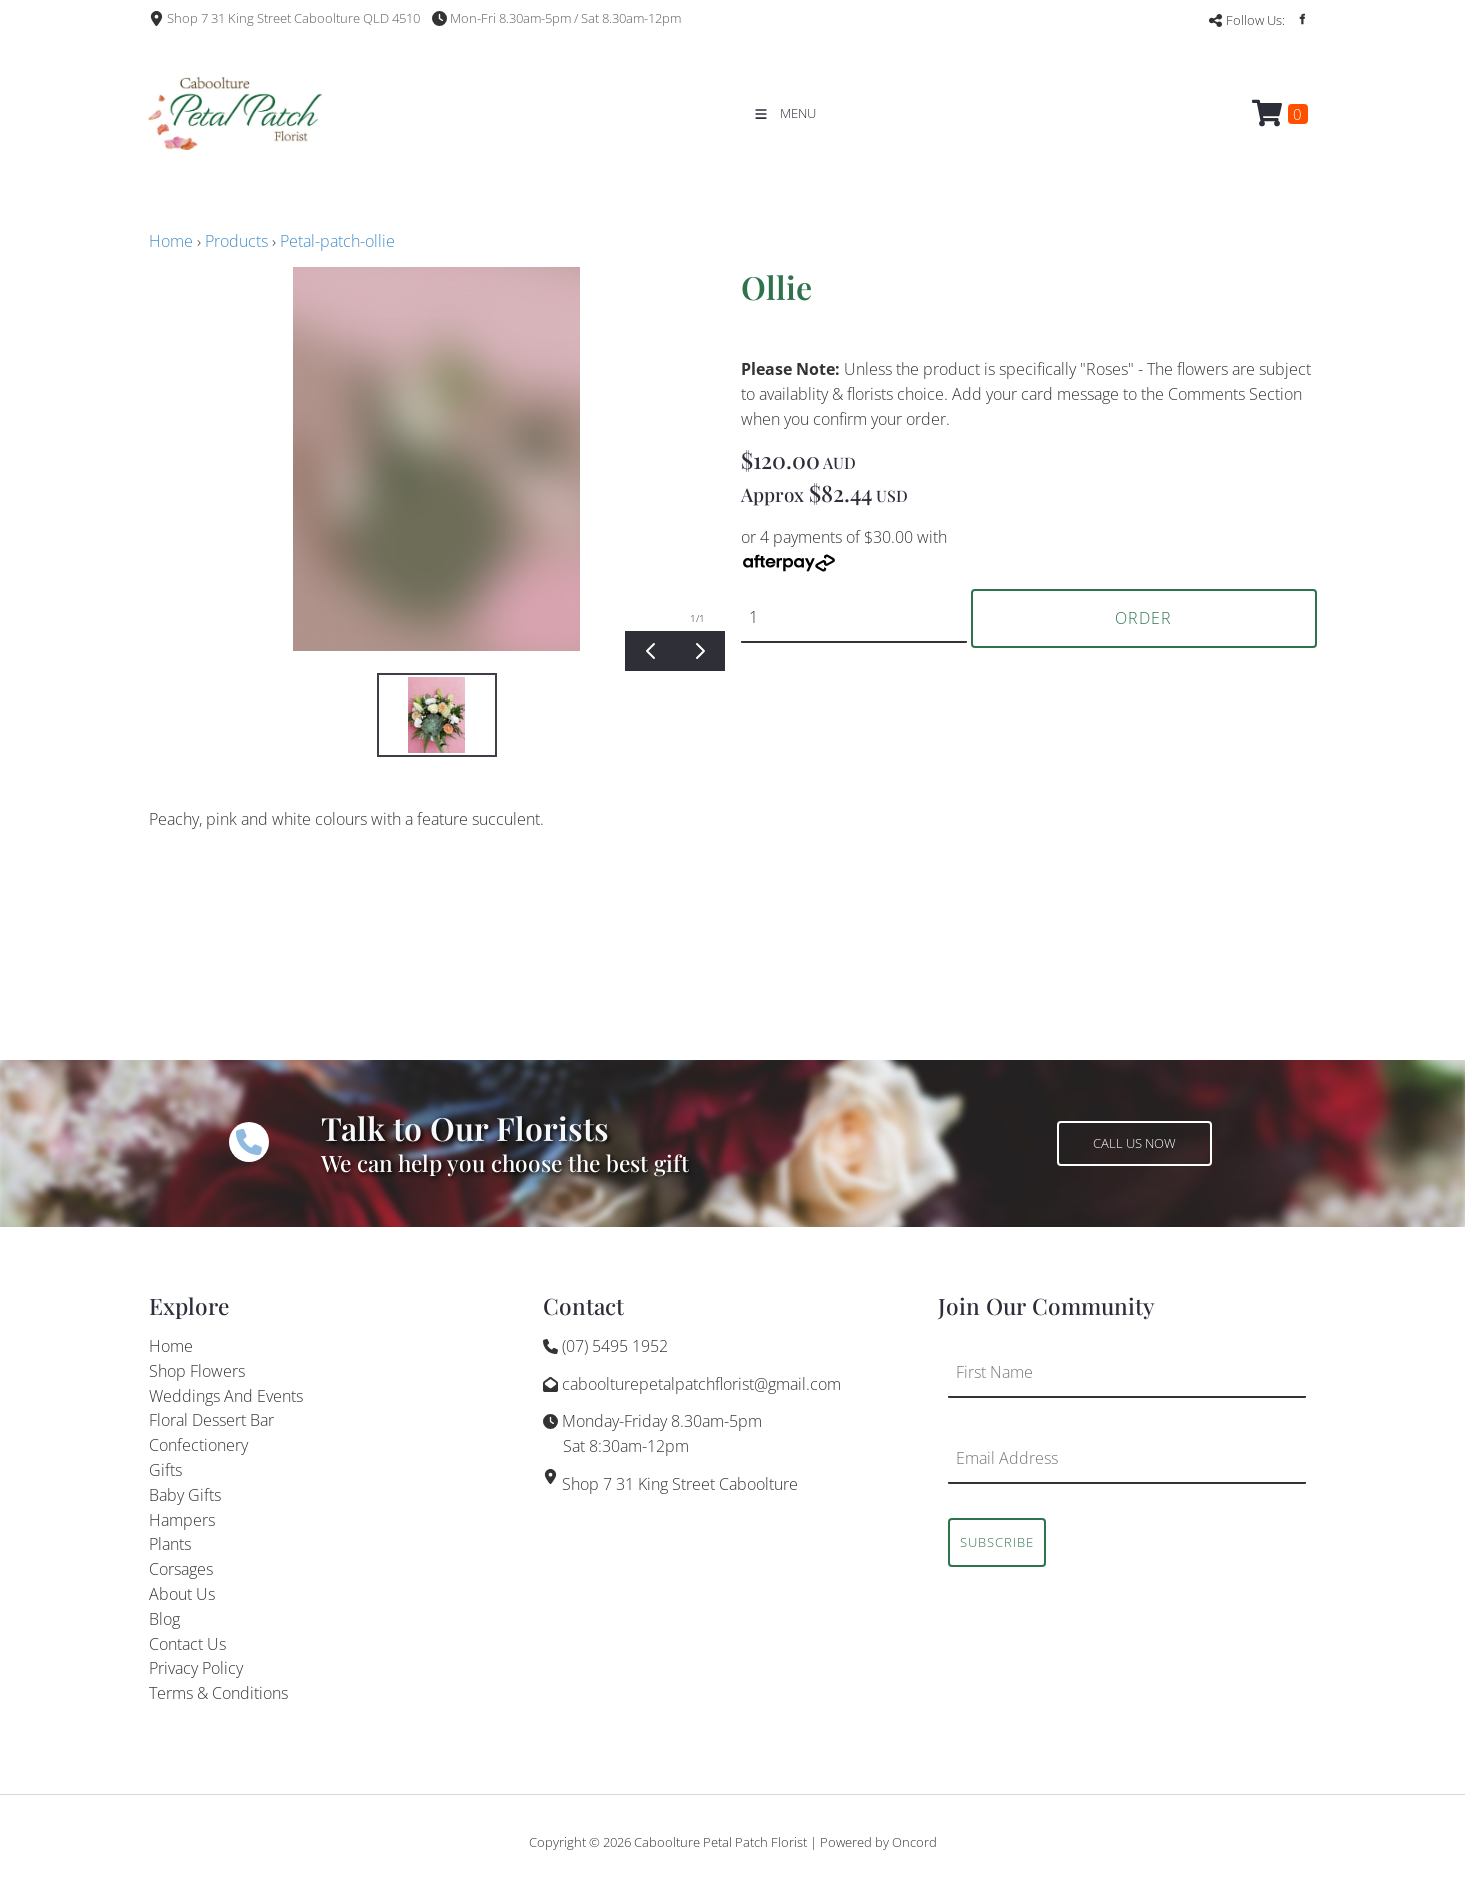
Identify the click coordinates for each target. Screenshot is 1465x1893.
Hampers (182, 1520)
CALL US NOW (1098, 1133)
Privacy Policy (196, 1668)
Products (236, 241)
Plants (170, 1544)
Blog (164, 1619)
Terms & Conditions (218, 1693)
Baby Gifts (185, 1495)
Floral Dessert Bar (211, 1420)
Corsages (181, 1569)
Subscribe (997, 1542)
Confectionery (198, 1445)
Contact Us (187, 1644)
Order (1143, 618)
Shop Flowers (197, 1371)
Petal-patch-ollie (337, 241)
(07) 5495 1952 (615, 1346)
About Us (182, 1594)
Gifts (165, 1470)
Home (171, 241)
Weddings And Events (226, 1396)
